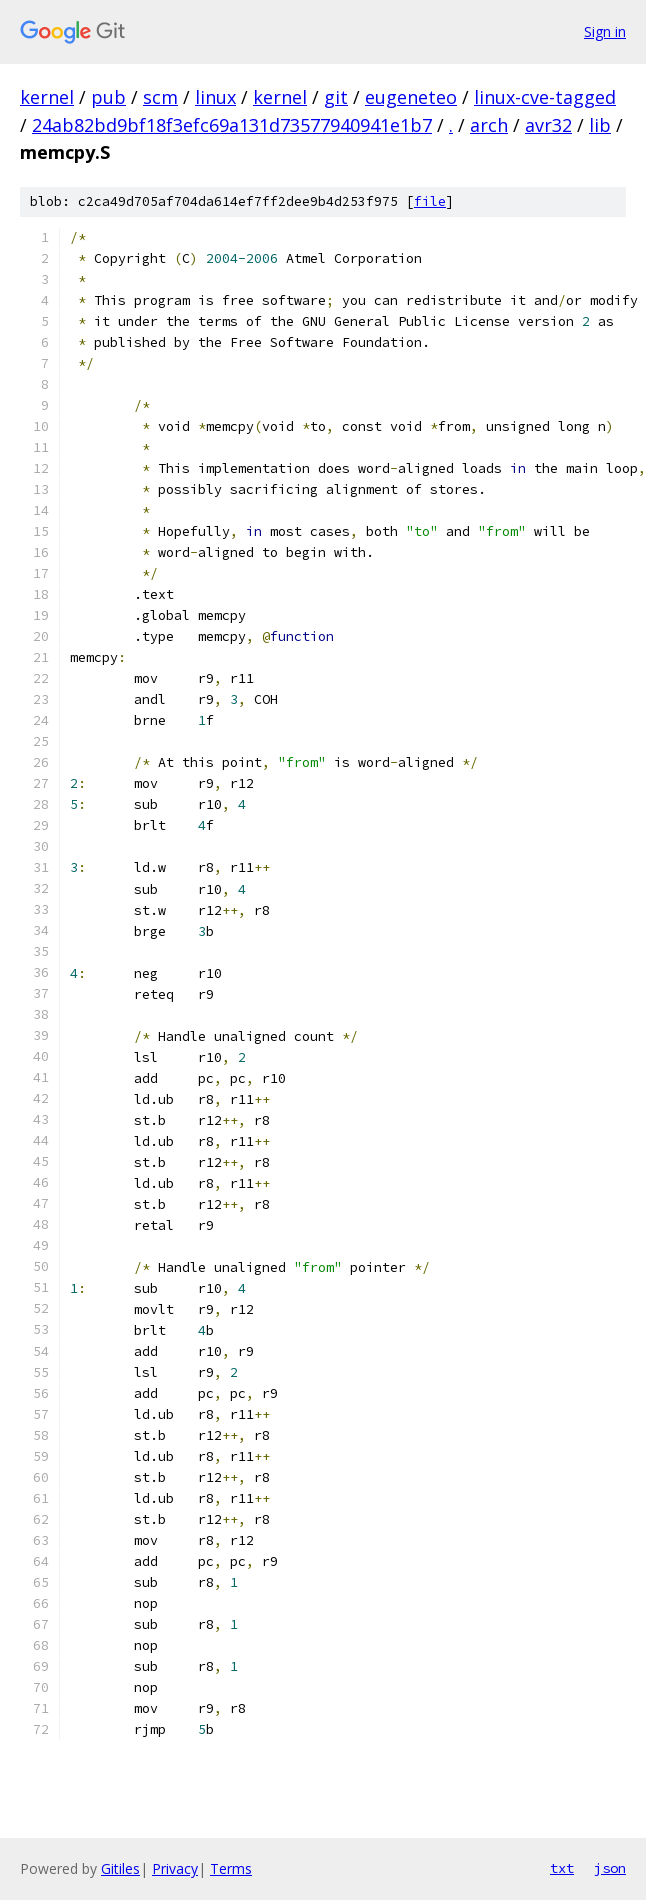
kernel (47, 97)
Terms (231, 1868)
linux (215, 97)
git (336, 97)
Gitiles (120, 1868)
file (430, 201)
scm (160, 97)
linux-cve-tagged (545, 97)
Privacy (175, 1868)
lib (600, 125)
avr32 (548, 125)
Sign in (605, 31)
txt (562, 1868)
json (610, 1868)
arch (489, 125)
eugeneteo (411, 97)
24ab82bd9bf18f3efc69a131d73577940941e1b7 (232, 125)
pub (108, 97)
